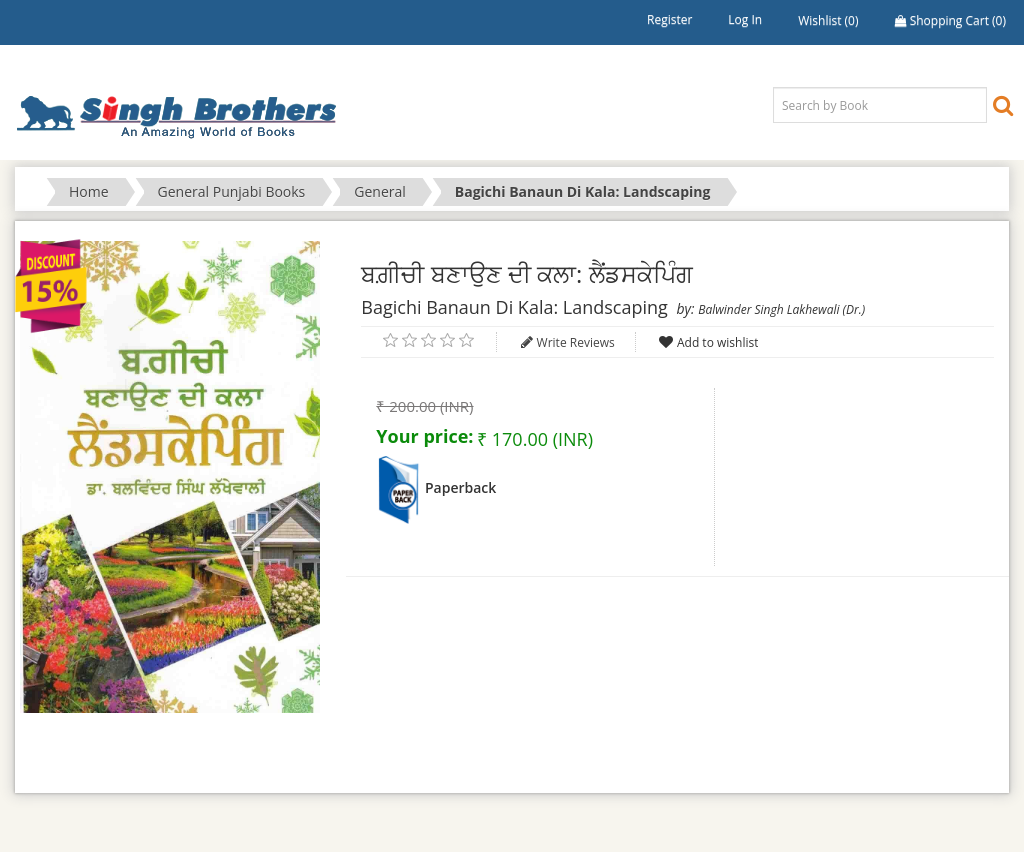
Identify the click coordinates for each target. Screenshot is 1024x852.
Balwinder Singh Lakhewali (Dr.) (781, 309)
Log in (745, 19)
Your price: (424, 436)
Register (669, 19)
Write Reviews (576, 342)
